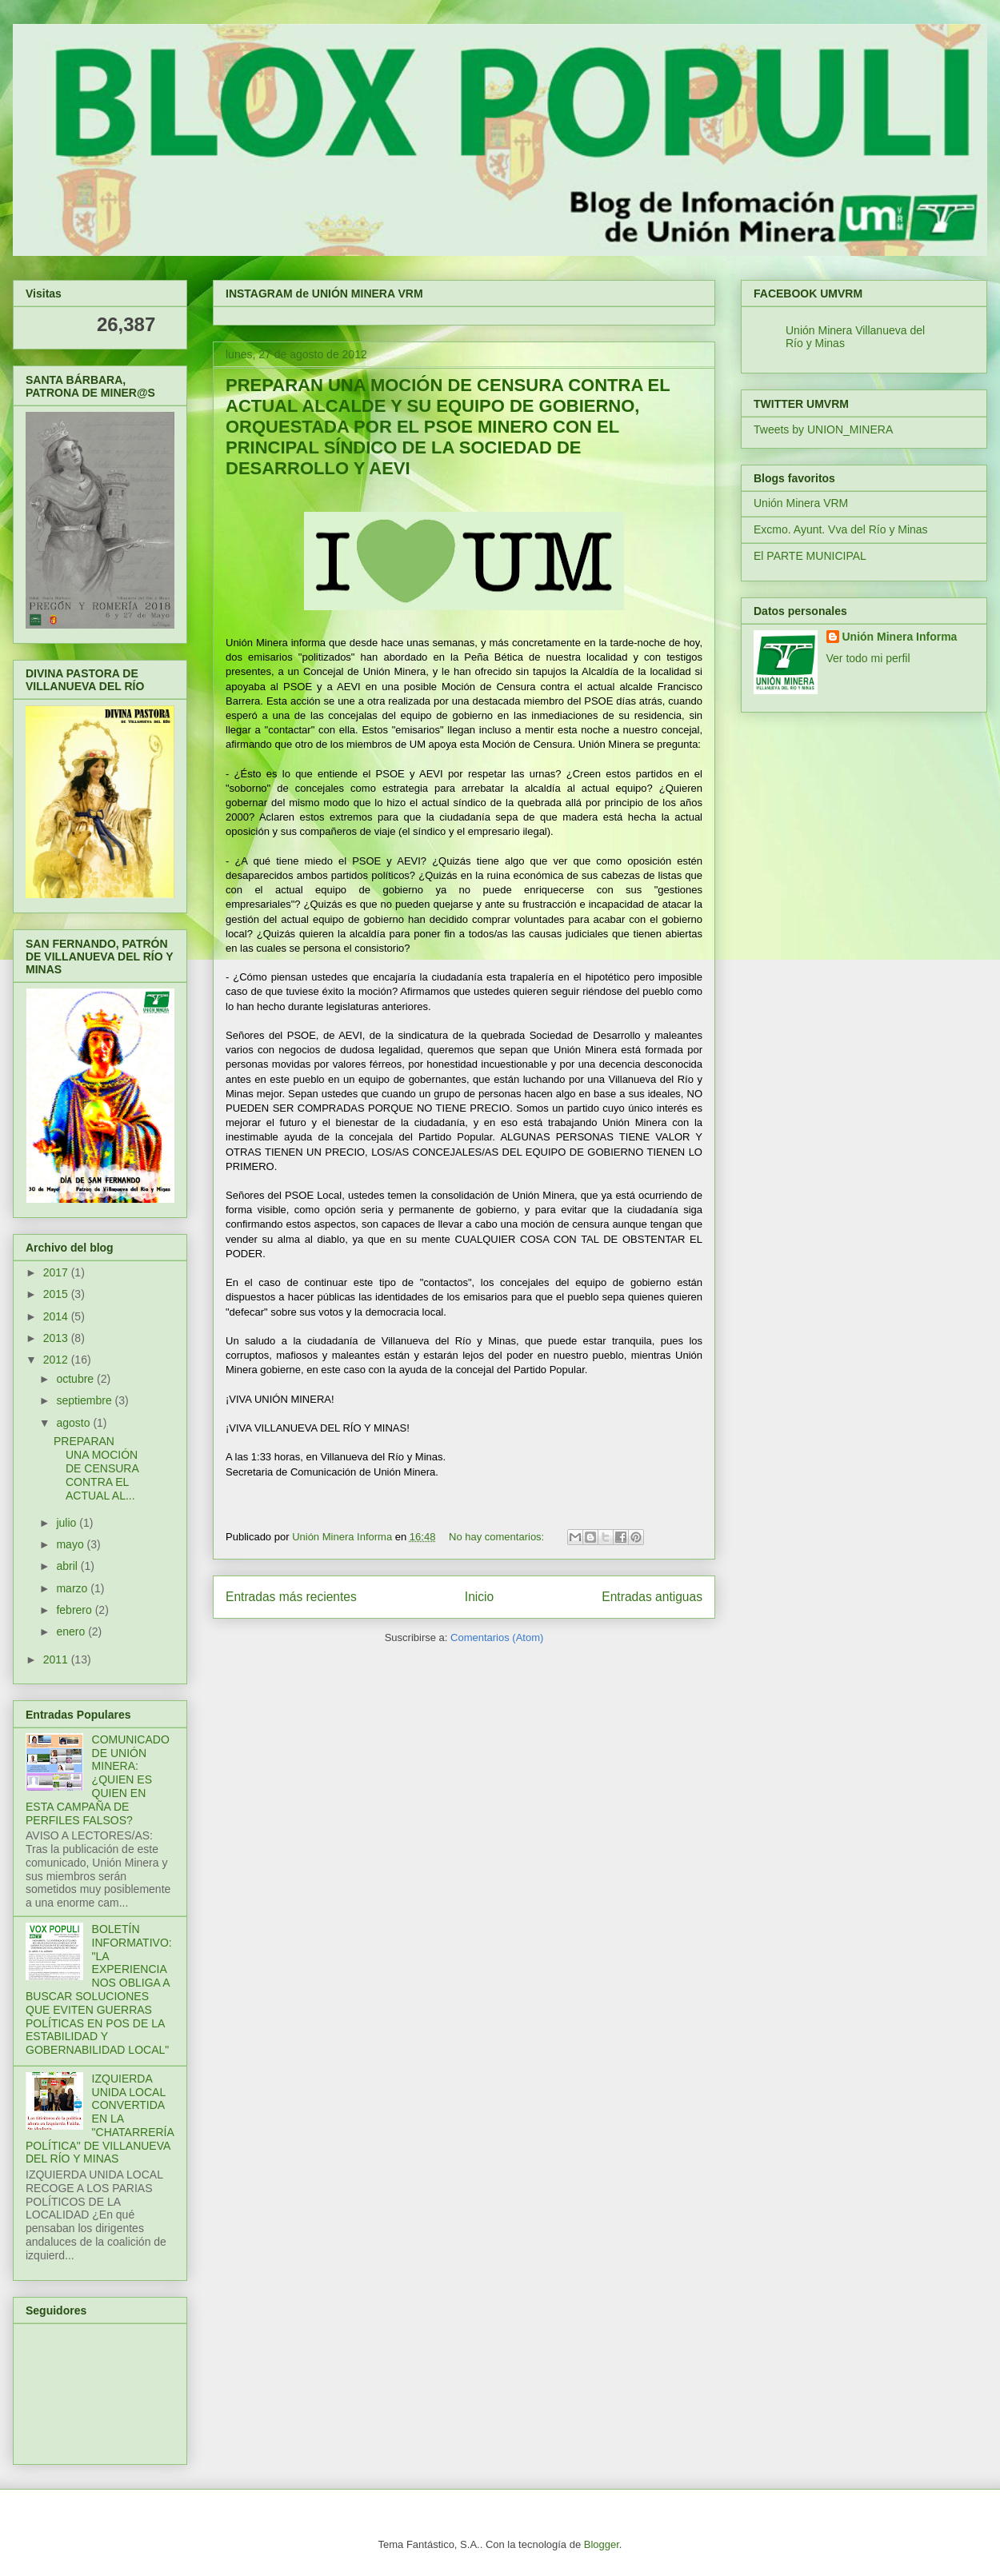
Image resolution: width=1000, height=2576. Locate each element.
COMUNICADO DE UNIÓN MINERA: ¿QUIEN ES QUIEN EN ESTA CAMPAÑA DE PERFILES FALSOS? (98, 1780)
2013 (57, 1338)
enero (72, 1631)
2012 (57, 1359)
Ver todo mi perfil (868, 658)
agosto (74, 1422)
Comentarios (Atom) (496, 1637)
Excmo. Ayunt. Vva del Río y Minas (841, 529)
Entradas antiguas (652, 1597)
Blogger (601, 2544)
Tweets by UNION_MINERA (823, 429)
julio (67, 1522)
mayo (71, 1544)
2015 (57, 1294)
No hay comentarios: (498, 1537)
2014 (57, 1316)
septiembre (85, 1400)
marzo (73, 1588)
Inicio (479, 1597)
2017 (57, 1272)
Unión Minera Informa (900, 636)
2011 (57, 1659)
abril (68, 1566)
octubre (76, 1378)
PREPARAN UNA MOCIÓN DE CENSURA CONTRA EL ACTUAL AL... (96, 1468)
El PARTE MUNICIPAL (810, 555)
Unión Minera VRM (801, 503)
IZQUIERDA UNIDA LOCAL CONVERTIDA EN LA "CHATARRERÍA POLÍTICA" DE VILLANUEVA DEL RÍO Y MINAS (100, 2119)
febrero (75, 1610)
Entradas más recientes (291, 1597)
